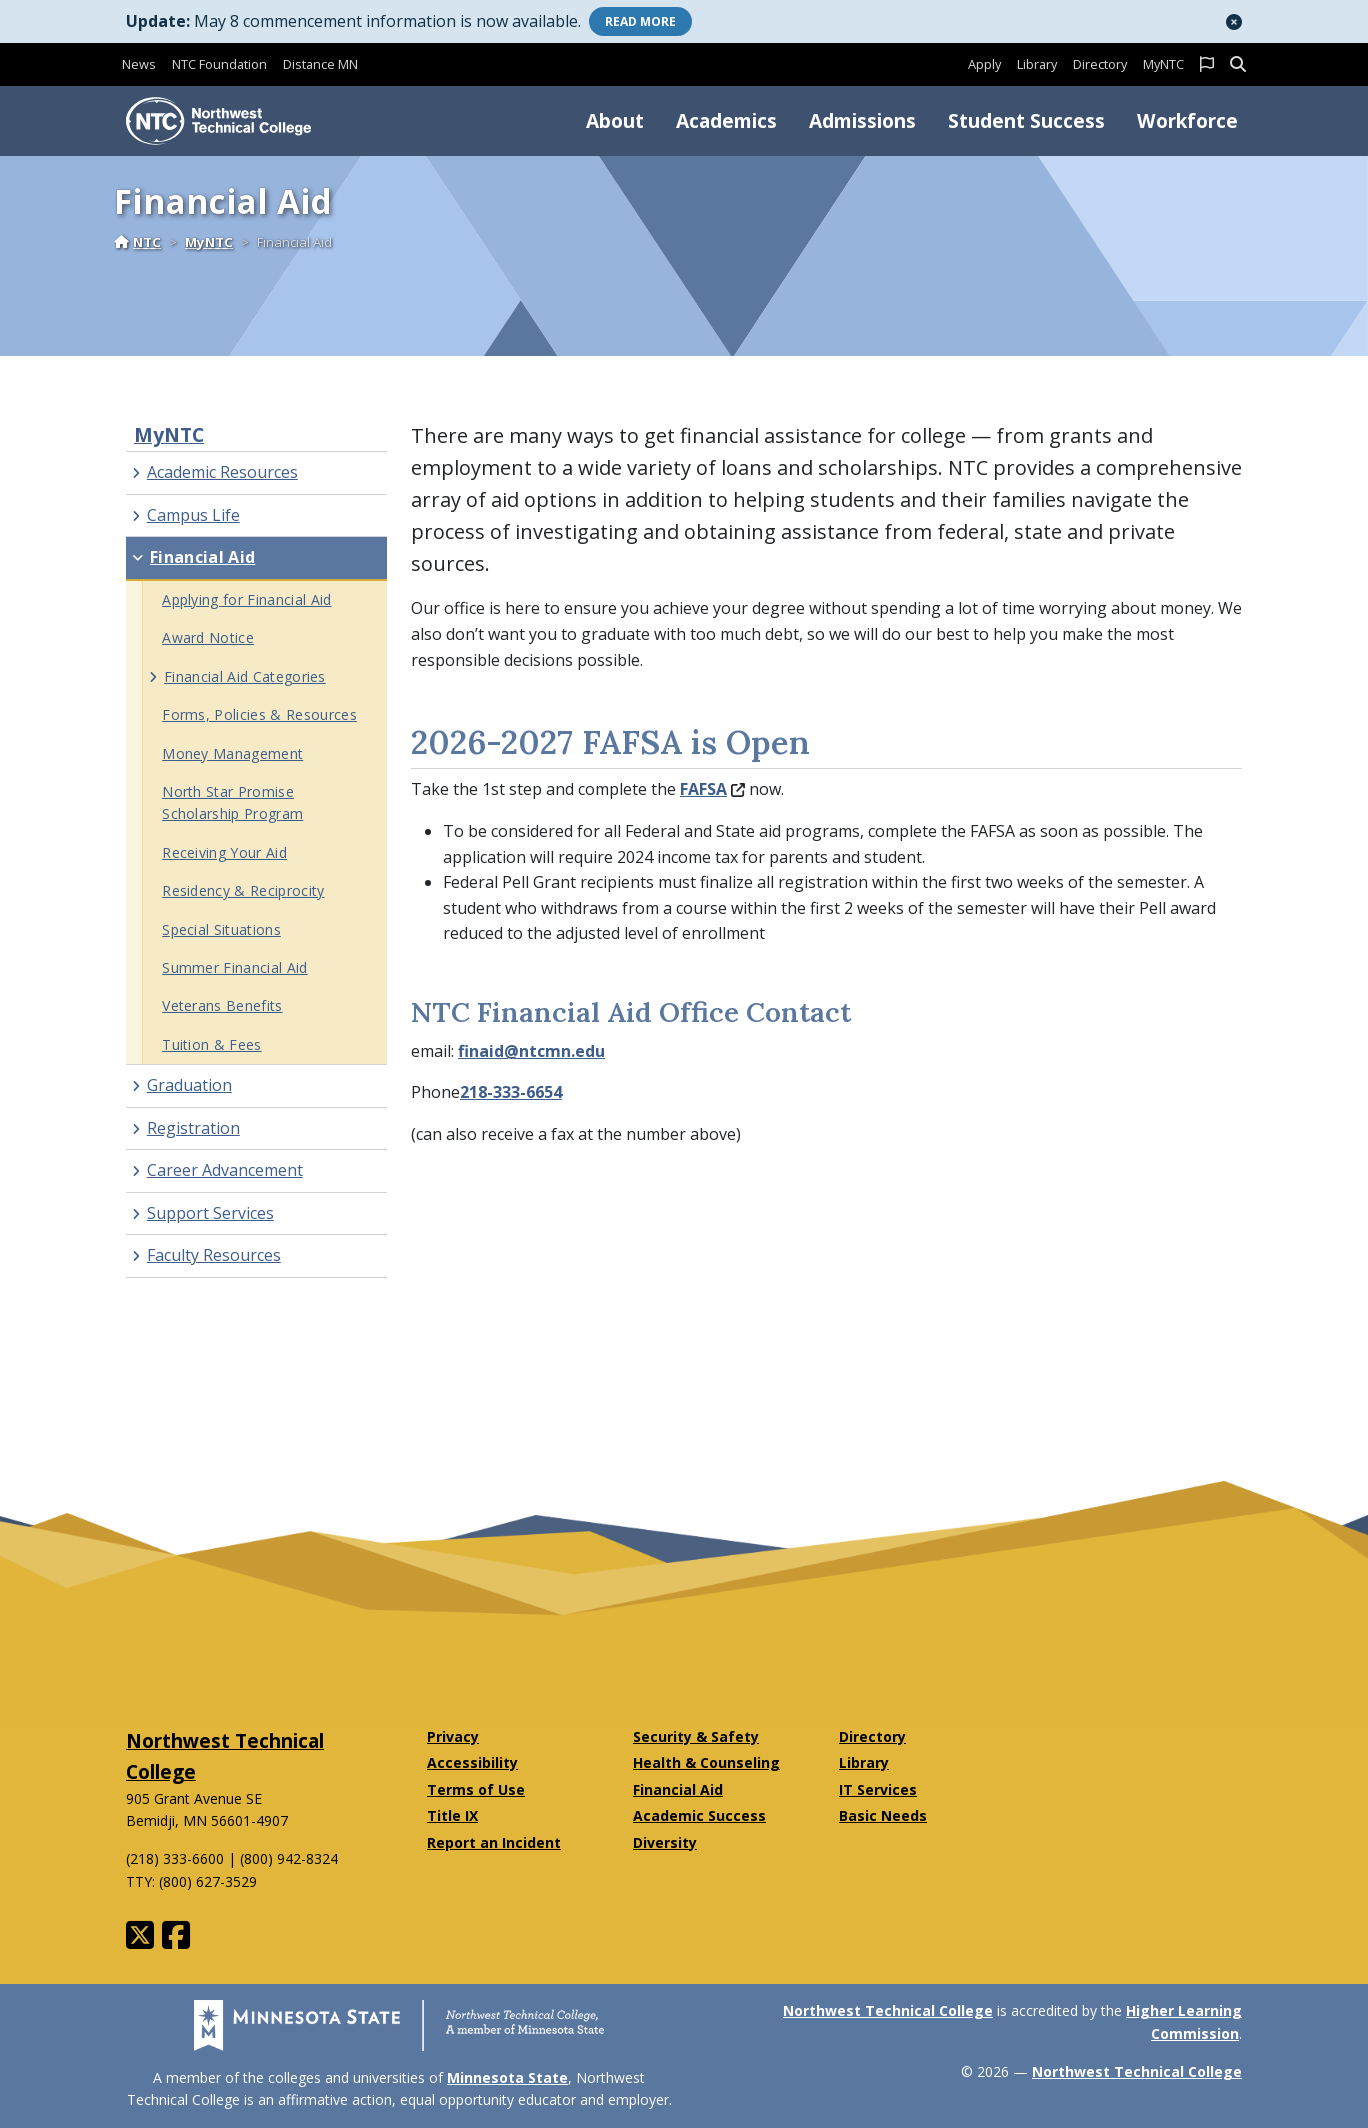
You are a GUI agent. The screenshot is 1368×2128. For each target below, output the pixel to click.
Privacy (453, 1736)
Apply (984, 64)
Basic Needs (883, 1815)
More (640, 21)
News (139, 64)
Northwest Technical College (888, 2010)
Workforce (1187, 120)
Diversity (665, 1842)
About (615, 120)
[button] (1234, 22)
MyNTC (1163, 64)
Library (1037, 64)
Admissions (862, 120)
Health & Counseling (706, 1762)
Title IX (452, 1815)
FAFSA (712, 789)
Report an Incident (494, 1842)
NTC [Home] (137, 242)
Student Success (1026, 120)
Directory (1100, 64)
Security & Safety (696, 1736)
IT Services (878, 1789)
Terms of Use (476, 1789)
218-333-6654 (511, 1092)
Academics (726, 120)
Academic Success (699, 1815)
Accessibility (472, 1762)
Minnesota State (507, 2077)
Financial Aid (678, 1789)
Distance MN (320, 64)
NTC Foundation (219, 64)
